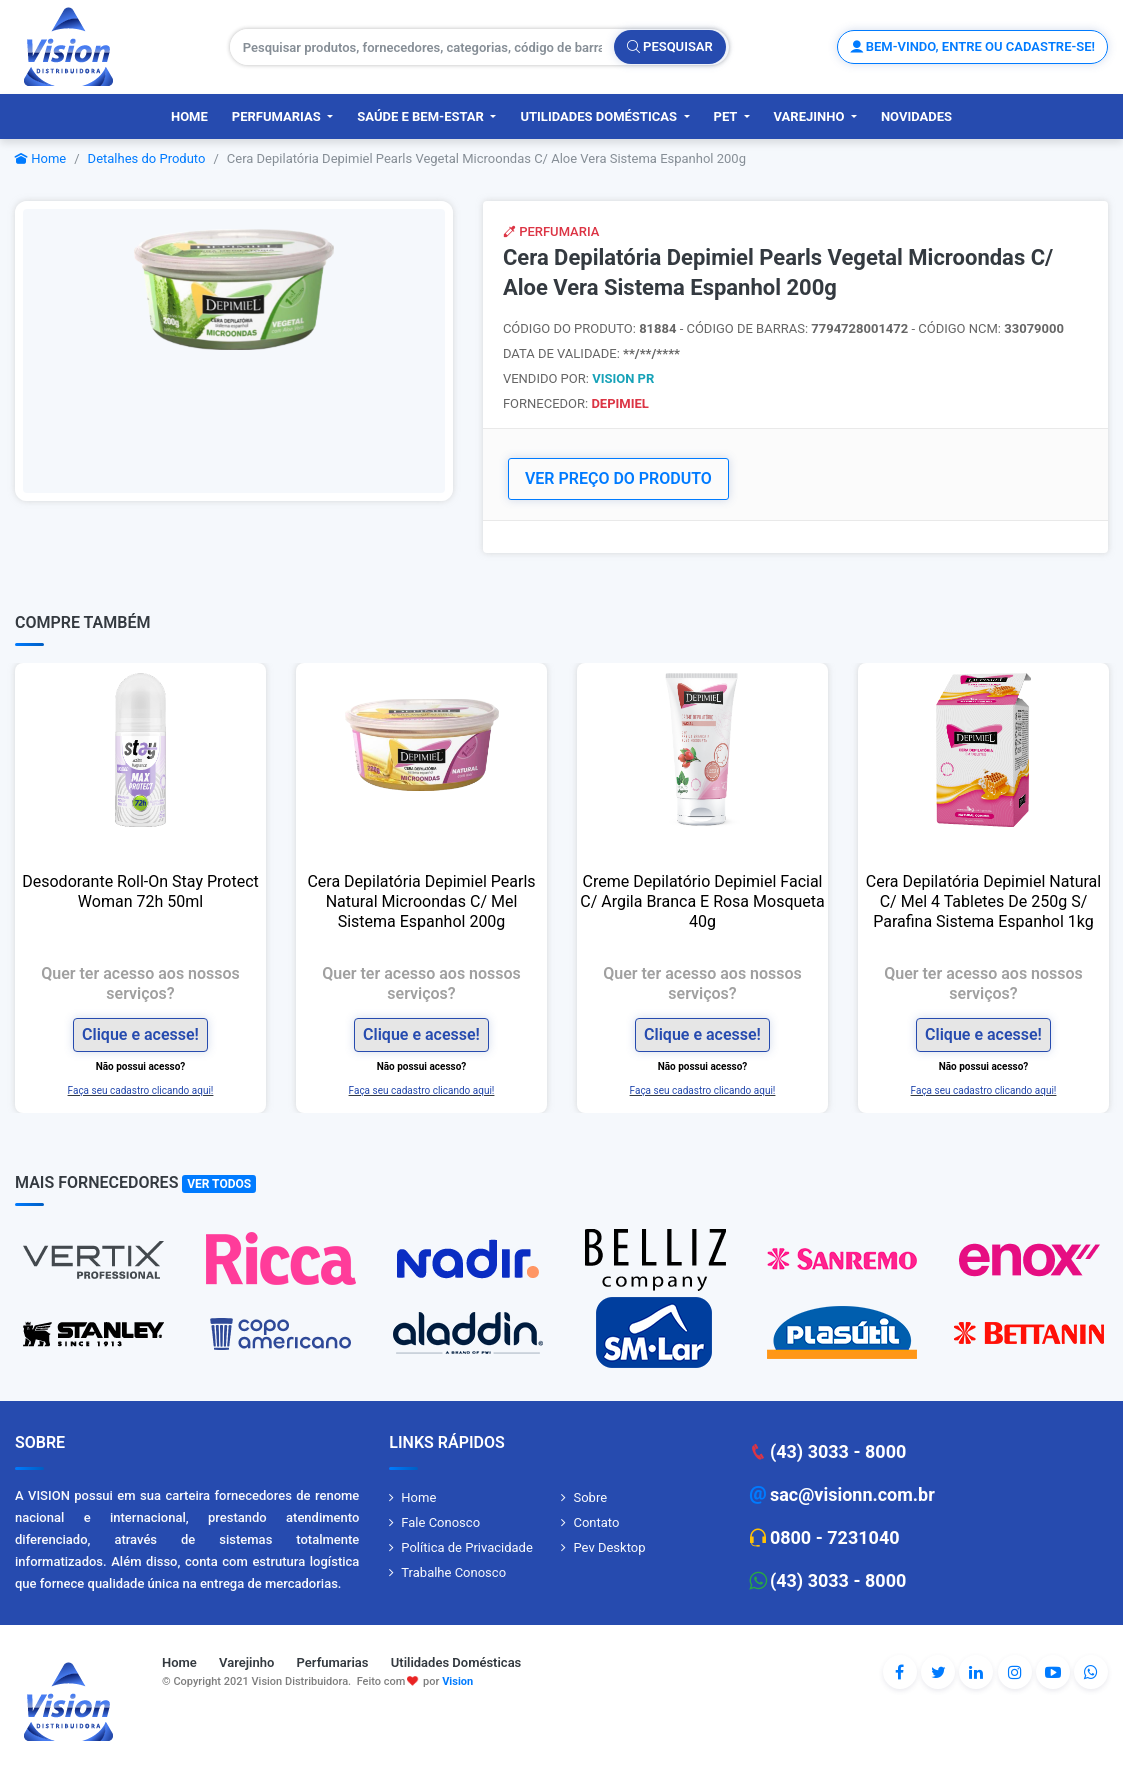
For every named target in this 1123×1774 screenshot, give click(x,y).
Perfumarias (278, 116)
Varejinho (811, 116)
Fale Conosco (440, 1521)
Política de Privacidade (467, 1546)
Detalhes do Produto (147, 158)
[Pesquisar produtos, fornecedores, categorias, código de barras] (422, 47)
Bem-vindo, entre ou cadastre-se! (972, 46)
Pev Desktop (609, 1546)
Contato (596, 1521)
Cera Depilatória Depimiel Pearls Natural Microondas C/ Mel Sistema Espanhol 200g (421, 900)
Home (189, 116)
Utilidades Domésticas (600, 116)
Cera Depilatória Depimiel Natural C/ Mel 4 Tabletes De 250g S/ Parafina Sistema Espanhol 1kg (983, 900)
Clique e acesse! (140, 1033)
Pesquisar (670, 46)
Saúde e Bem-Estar (422, 116)
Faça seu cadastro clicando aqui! (141, 1088)
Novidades (916, 116)
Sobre (590, 1496)
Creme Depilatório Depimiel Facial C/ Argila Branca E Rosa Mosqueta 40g (702, 900)
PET (727, 116)
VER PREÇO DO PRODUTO (618, 478)
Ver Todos (219, 1183)
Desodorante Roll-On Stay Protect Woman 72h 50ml (140, 890)
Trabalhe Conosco (453, 1571)
